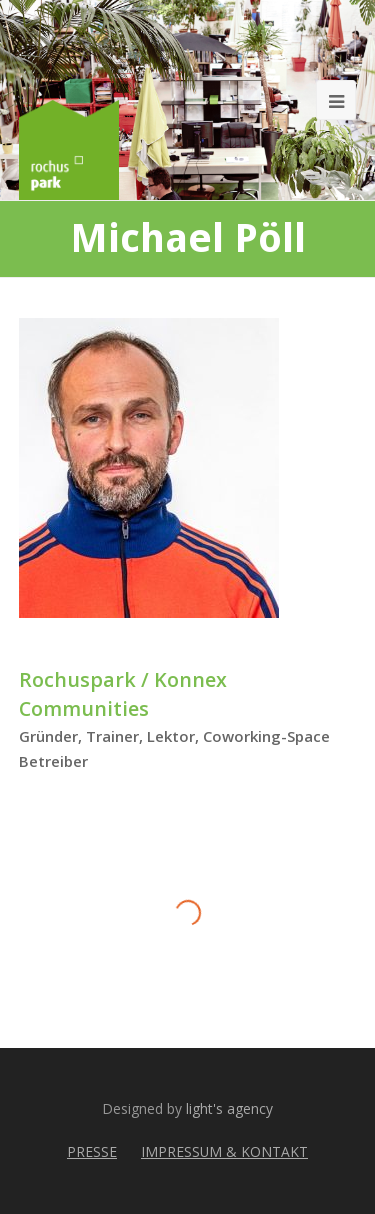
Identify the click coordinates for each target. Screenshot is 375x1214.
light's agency (229, 1108)
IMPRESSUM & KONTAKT (224, 1151)
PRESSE (92, 1151)
